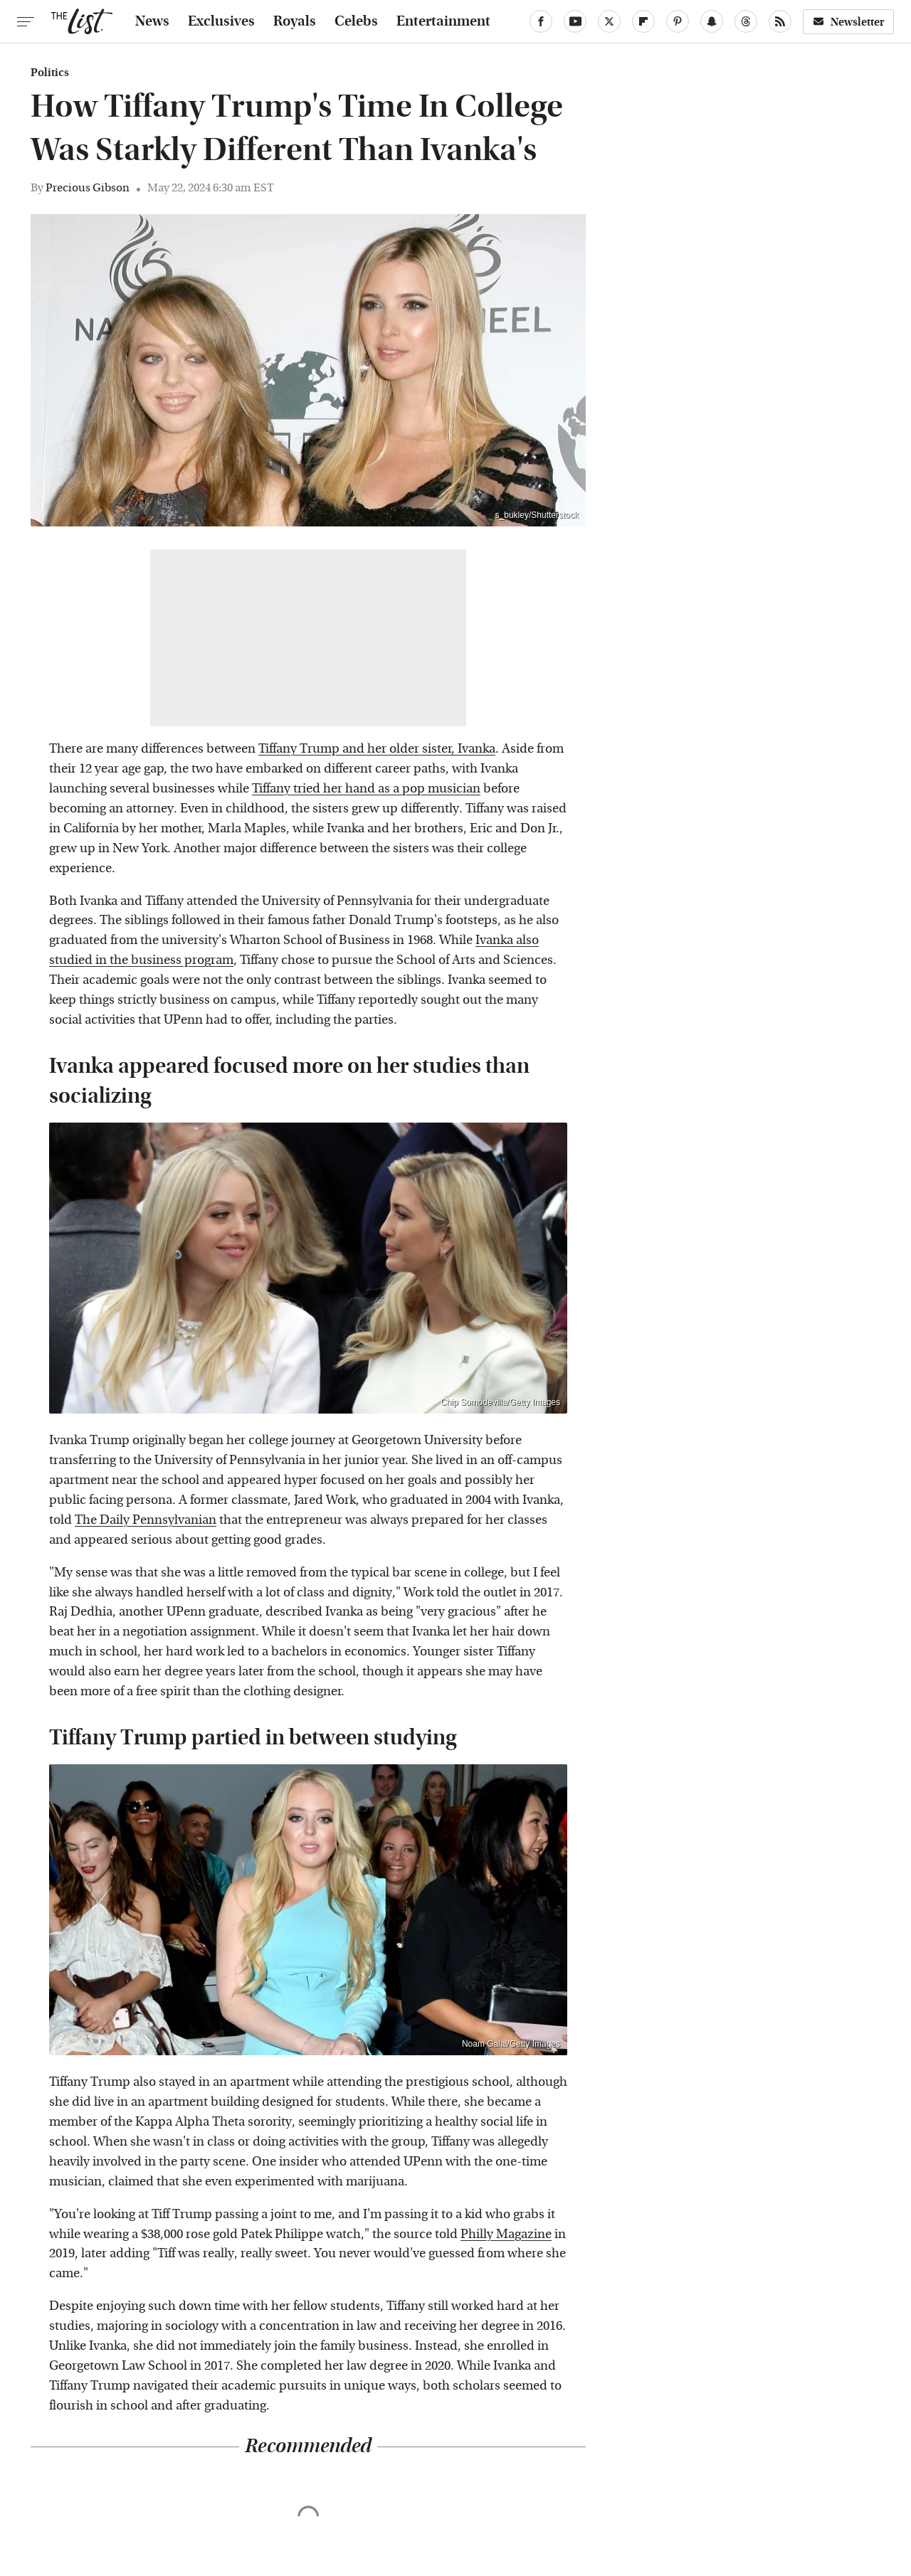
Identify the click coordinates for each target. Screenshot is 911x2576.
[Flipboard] (643, 21)
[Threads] (745, 21)
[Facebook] (541, 21)
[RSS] (780, 21)
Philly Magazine (506, 2234)
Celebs (356, 21)
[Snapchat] (711, 21)
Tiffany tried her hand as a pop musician (366, 788)
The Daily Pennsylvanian (145, 1519)
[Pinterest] (677, 21)
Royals (294, 21)
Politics (50, 72)
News (152, 21)
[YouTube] (575, 21)
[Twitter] (609, 21)
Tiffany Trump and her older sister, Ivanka (376, 748)
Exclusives (221, 21)
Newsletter (848, 21)
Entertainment (443, 21)
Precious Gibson (88, 187)
